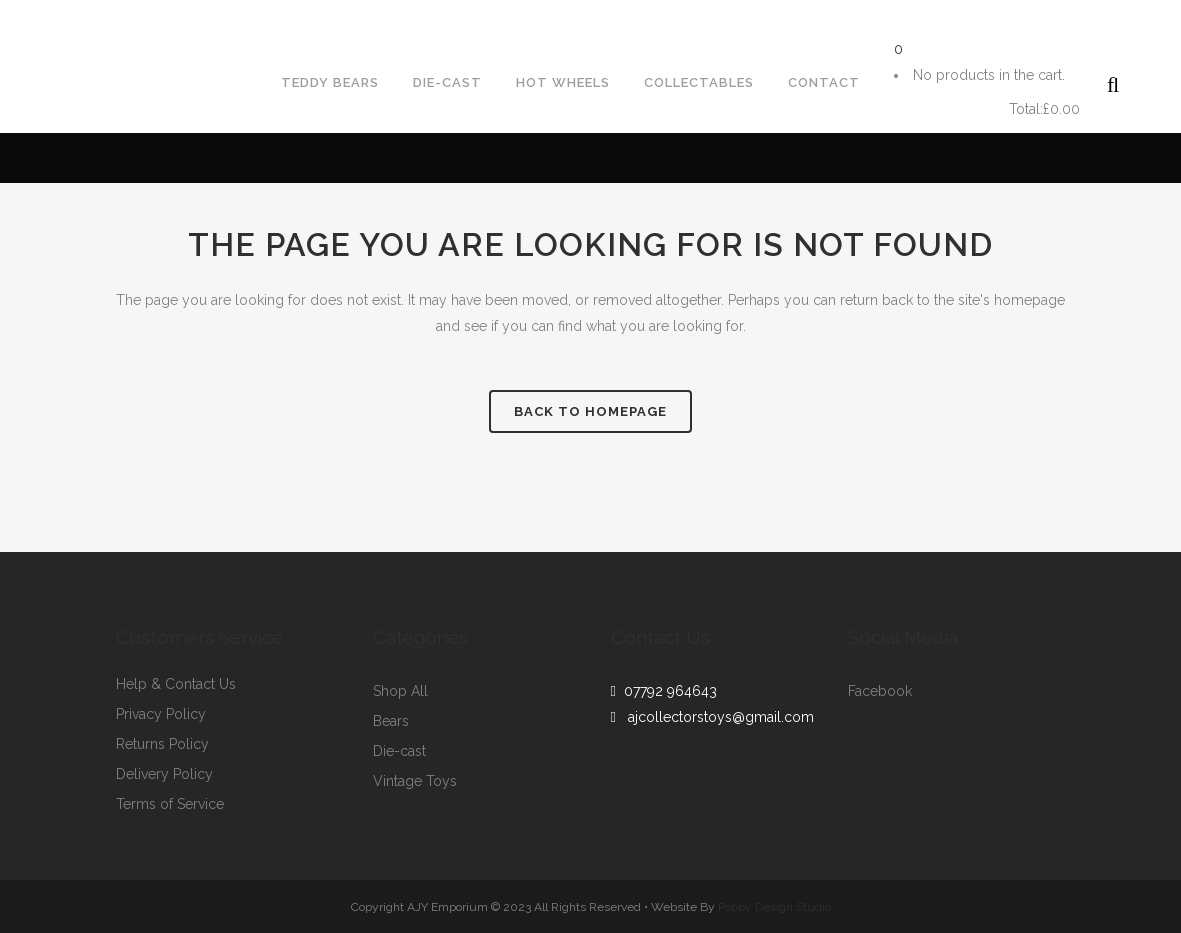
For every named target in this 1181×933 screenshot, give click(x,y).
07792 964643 (666, 691)
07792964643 (63, 16)
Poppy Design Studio (774, 907)
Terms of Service (170, 804)
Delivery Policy (164, 774)
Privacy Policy (161, 714)
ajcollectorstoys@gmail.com (248, 16)
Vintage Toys (415, 781)
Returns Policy (162, 744)
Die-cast (399, 751)
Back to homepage (590, 411)
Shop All (400, 691)
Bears (391, 721)
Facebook (880, 691)
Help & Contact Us (176, 684)
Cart (949, 109)
